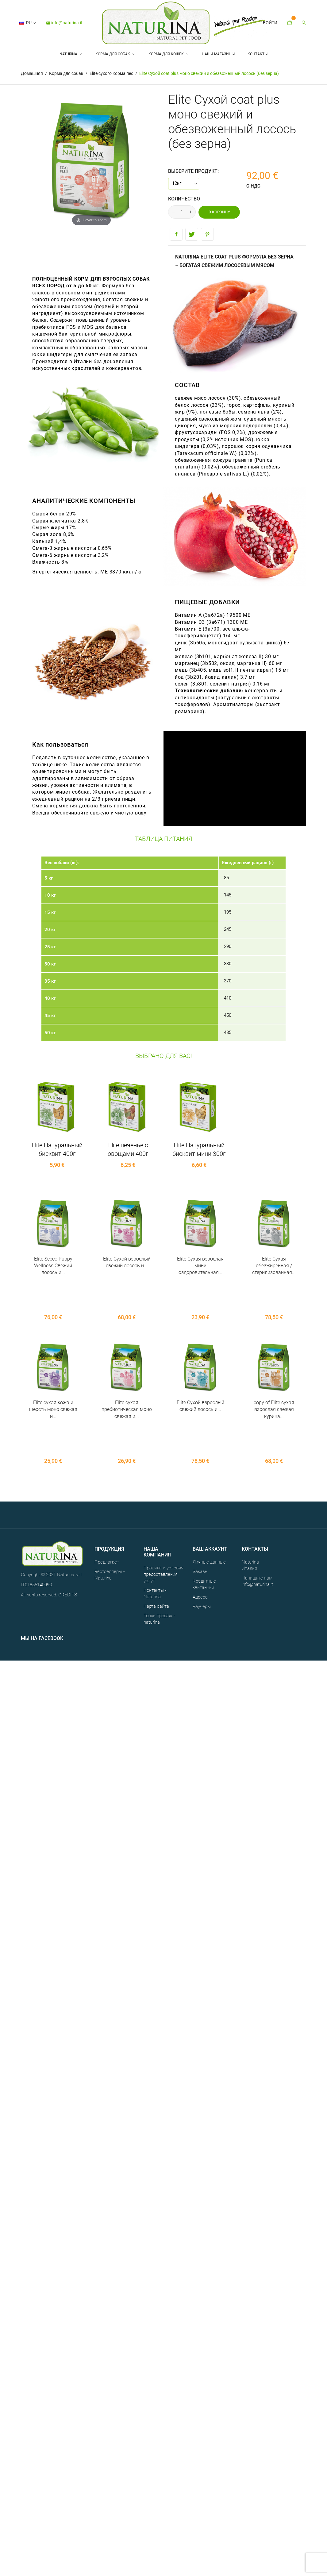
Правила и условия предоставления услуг (163, 1505)
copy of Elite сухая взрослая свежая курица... (274, 1375)
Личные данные (209, 1493)
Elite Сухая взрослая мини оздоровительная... (200, 1266)
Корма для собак (113, 54)
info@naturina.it (64, 22)
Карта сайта (156, 1537)
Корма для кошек (166, 54)
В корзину (219, 212)
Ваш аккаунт (210, 1480)
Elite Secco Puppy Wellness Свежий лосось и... (53, 1266)
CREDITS (67, 1526)
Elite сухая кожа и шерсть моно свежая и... (53, 1375)
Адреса (200, 1528)
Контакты (257, 54)
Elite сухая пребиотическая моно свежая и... (127, 1375)
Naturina (69, 54)
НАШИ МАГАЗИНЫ (218, 54)
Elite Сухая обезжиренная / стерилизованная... (274, 1266)
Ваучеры (202, 1538)
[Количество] (182, 212)
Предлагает (106, 1493)
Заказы (200, 1503)
